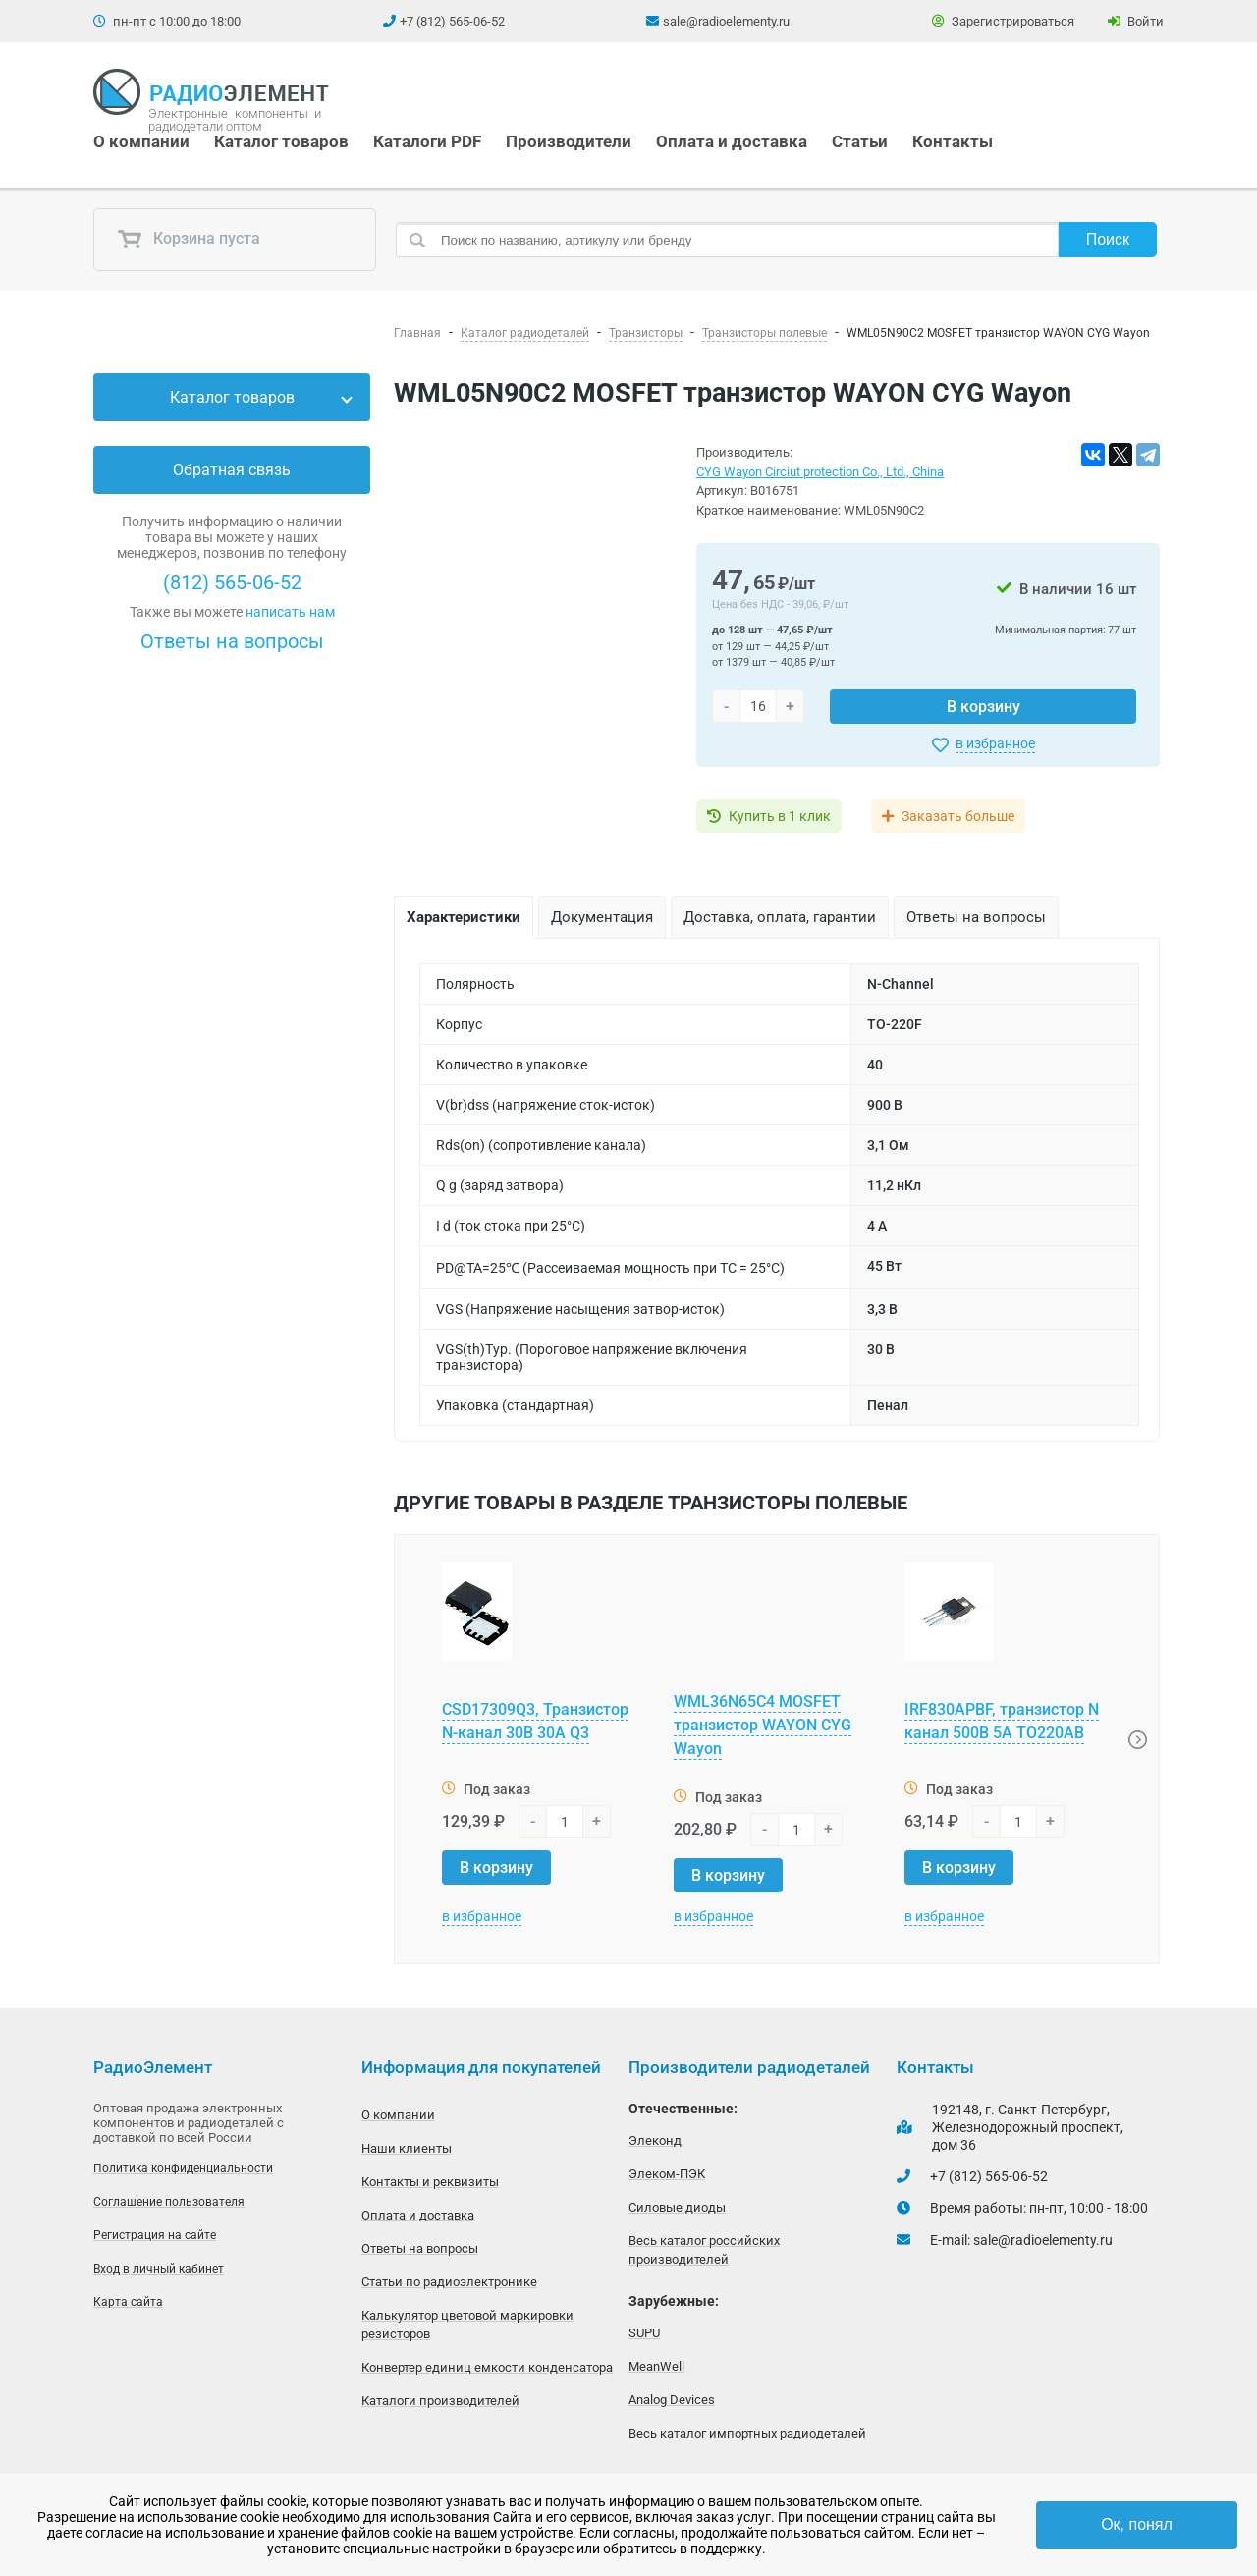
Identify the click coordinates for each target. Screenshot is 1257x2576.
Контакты (952, 141)
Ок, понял (1137, 2524)
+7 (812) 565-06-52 (452, 21)
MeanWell (656, 2366)
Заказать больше (959, 816)
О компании (141, 141)
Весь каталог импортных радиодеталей (747, 2433)
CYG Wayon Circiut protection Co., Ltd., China (820, 472)
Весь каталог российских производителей (704, 2250)
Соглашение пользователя (169, 2202)
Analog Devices (671, 2399)
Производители (568, 141)
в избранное (995, 743)
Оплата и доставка (731, 141)
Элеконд (655, 2140)
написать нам (290, 612)
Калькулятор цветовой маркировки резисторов (467, 2324)
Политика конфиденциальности (183, 2168)
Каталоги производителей (440, 2400)
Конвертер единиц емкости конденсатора (487, 2367)
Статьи (860, 141)
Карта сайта (128, 2302)
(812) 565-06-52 (232, 582)
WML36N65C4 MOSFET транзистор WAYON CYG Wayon (762, 1725)
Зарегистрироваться (1003, 21)
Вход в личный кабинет (158, 2268)
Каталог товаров (281, 141)
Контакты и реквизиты (430, 2181)
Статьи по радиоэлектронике (449, 2282)
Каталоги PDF (427, 141)
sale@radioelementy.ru (726, 21)
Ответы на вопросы (232, 641)
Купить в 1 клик (780, 816)
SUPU (644, 2333)
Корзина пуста (188, 239)
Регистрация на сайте (154, 2235)
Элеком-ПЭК (666, 2173)
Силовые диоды (677, 2207)
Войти (1136, 21)
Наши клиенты (406, 2148)
